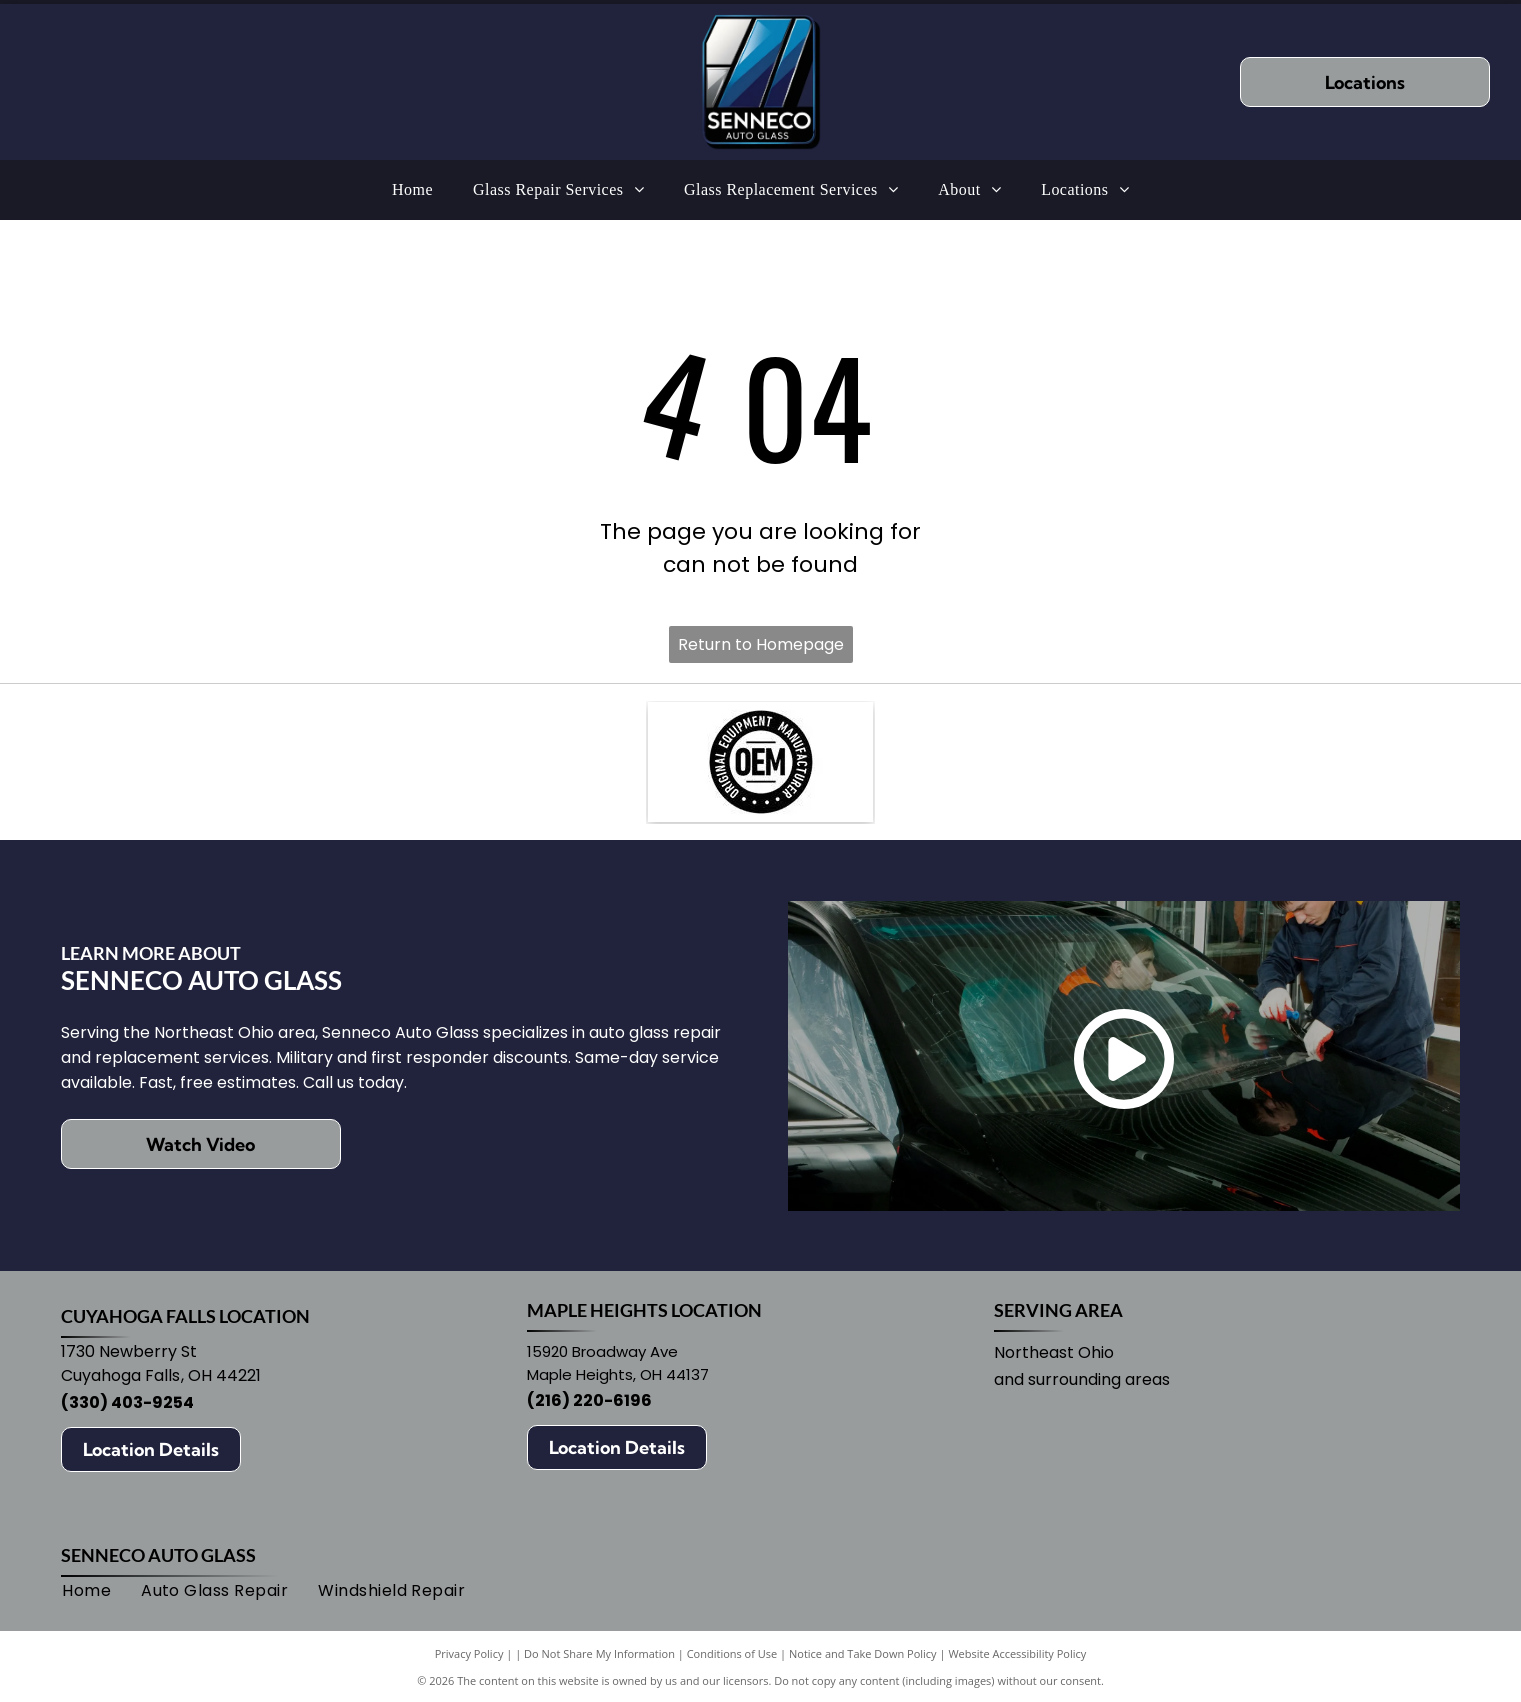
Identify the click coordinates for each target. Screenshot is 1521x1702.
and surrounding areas (1082, 1379)
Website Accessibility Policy (1017, 1653)
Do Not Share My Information (599, 1653)
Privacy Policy (469, 1653)
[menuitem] (412, 190)
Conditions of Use (732, 1653)
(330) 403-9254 (127, 1402)
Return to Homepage (761, 644)
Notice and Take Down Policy (863, 1653)
